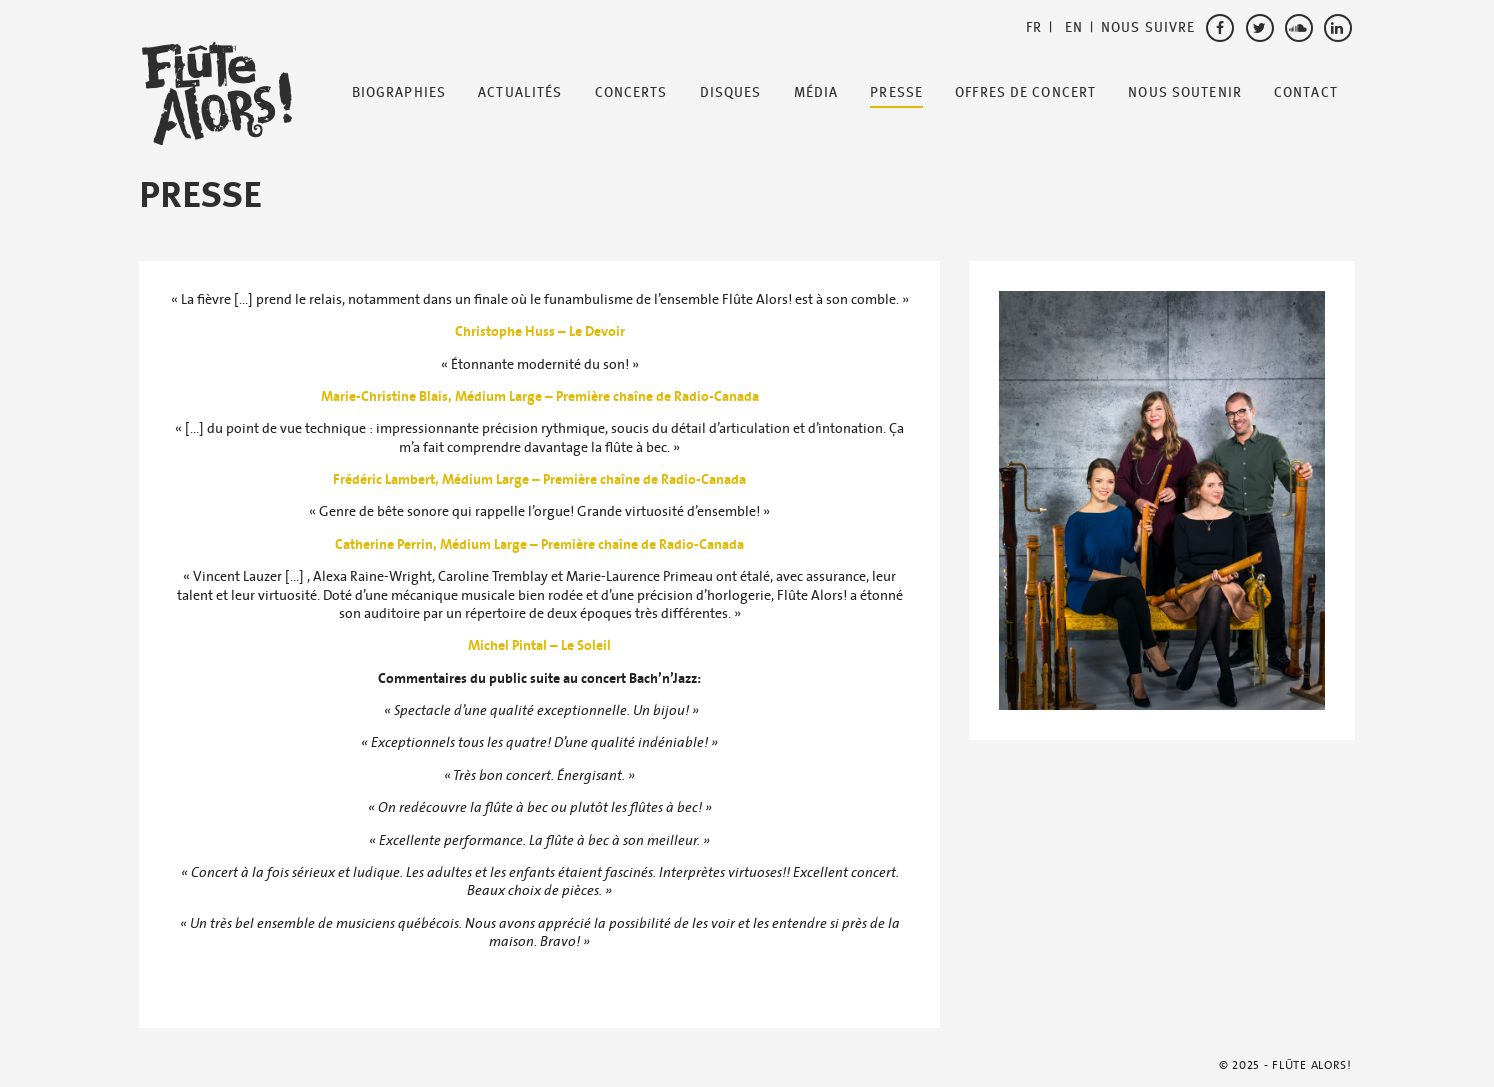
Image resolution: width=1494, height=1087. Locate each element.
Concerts (631, 93)
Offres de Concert (1025, 93)
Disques (731, 93)
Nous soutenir (1185, 93)
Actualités (520, 93)
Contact (1306, 93)
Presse (896, 93)
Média (816, 93)
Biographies (399, 93)
